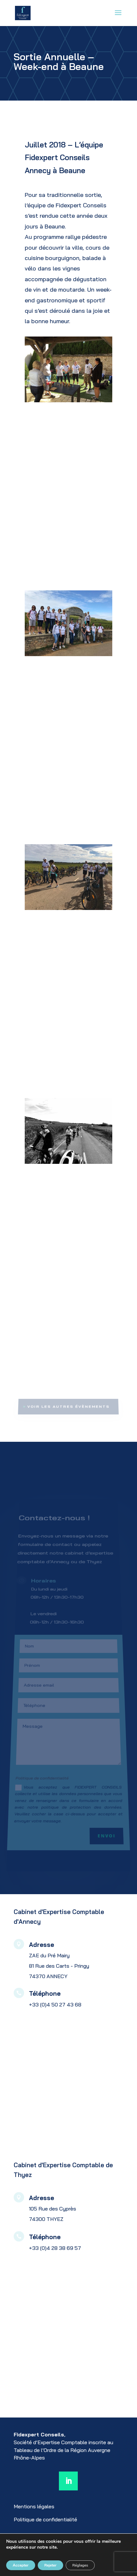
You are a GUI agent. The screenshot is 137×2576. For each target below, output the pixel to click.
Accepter (21, 2565)
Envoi (110, 1826)
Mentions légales (34, 2506)
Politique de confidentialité (45, 2519)
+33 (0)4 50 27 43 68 (55, 2004)
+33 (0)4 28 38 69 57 (55, 2248)
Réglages (80, 2565)
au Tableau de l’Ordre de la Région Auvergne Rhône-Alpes (63, 2450)
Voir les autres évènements (68, 1406)
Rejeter (50, 2565)
